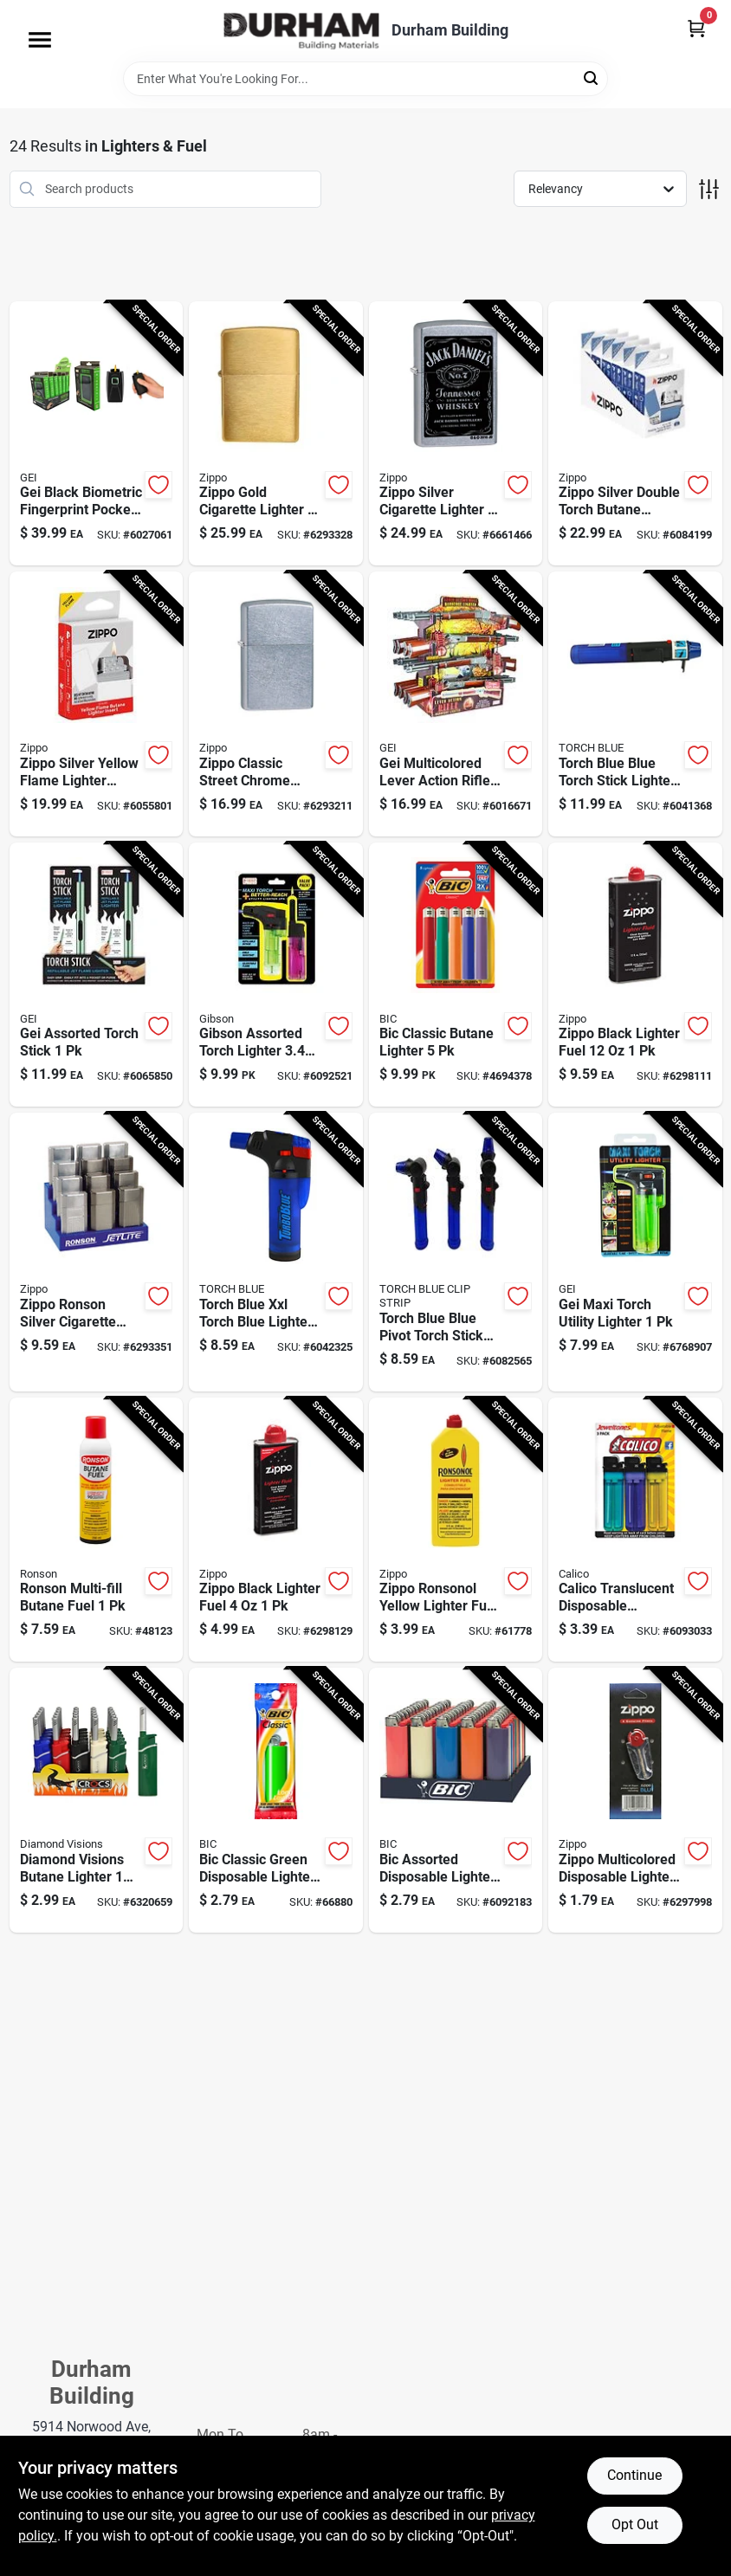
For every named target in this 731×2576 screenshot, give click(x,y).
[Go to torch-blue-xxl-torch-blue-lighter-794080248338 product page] (276, 1252)
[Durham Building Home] (301, 30)
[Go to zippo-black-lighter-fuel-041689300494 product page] (276, 1530)
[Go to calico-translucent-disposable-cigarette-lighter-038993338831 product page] (635, 1530)
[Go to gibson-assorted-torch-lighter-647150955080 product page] (276, 975)
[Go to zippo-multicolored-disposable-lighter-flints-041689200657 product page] (635, 1800)
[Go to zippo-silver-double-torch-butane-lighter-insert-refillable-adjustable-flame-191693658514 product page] (635, 433)
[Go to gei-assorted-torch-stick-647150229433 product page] (97, 975)
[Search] (592, 77)
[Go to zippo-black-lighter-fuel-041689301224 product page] (635, 975)
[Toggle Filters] (709, 189)
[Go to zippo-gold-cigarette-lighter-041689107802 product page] (276, 433)
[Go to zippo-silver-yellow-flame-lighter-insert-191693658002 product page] (97, 703)
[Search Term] (365, 78)
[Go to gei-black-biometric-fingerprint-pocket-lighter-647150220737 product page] (97, 433)
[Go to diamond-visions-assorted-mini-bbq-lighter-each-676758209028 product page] (97, 1800)
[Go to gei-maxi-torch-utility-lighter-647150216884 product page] (635, 1252)
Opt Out (634, 2524)
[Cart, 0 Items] (696, 28)
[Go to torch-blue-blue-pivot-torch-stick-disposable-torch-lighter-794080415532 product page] (456, 1252)
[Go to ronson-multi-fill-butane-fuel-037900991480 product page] (97, 1530)
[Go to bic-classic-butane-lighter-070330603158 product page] (456, 975)
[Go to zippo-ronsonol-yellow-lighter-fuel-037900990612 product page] (456, 1530)
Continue (634, 2475)
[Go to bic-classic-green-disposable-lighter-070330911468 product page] (276, 1800)
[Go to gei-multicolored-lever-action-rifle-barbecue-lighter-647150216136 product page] (456, 703)
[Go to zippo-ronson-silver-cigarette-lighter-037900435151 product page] (97, 1252)
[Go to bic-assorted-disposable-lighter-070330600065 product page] (456, 1800)
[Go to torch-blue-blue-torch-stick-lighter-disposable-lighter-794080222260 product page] (635, 703)
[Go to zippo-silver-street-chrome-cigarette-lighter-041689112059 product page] (276, 703)
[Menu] (40, 40)
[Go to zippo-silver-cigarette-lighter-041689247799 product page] (456, 433)
